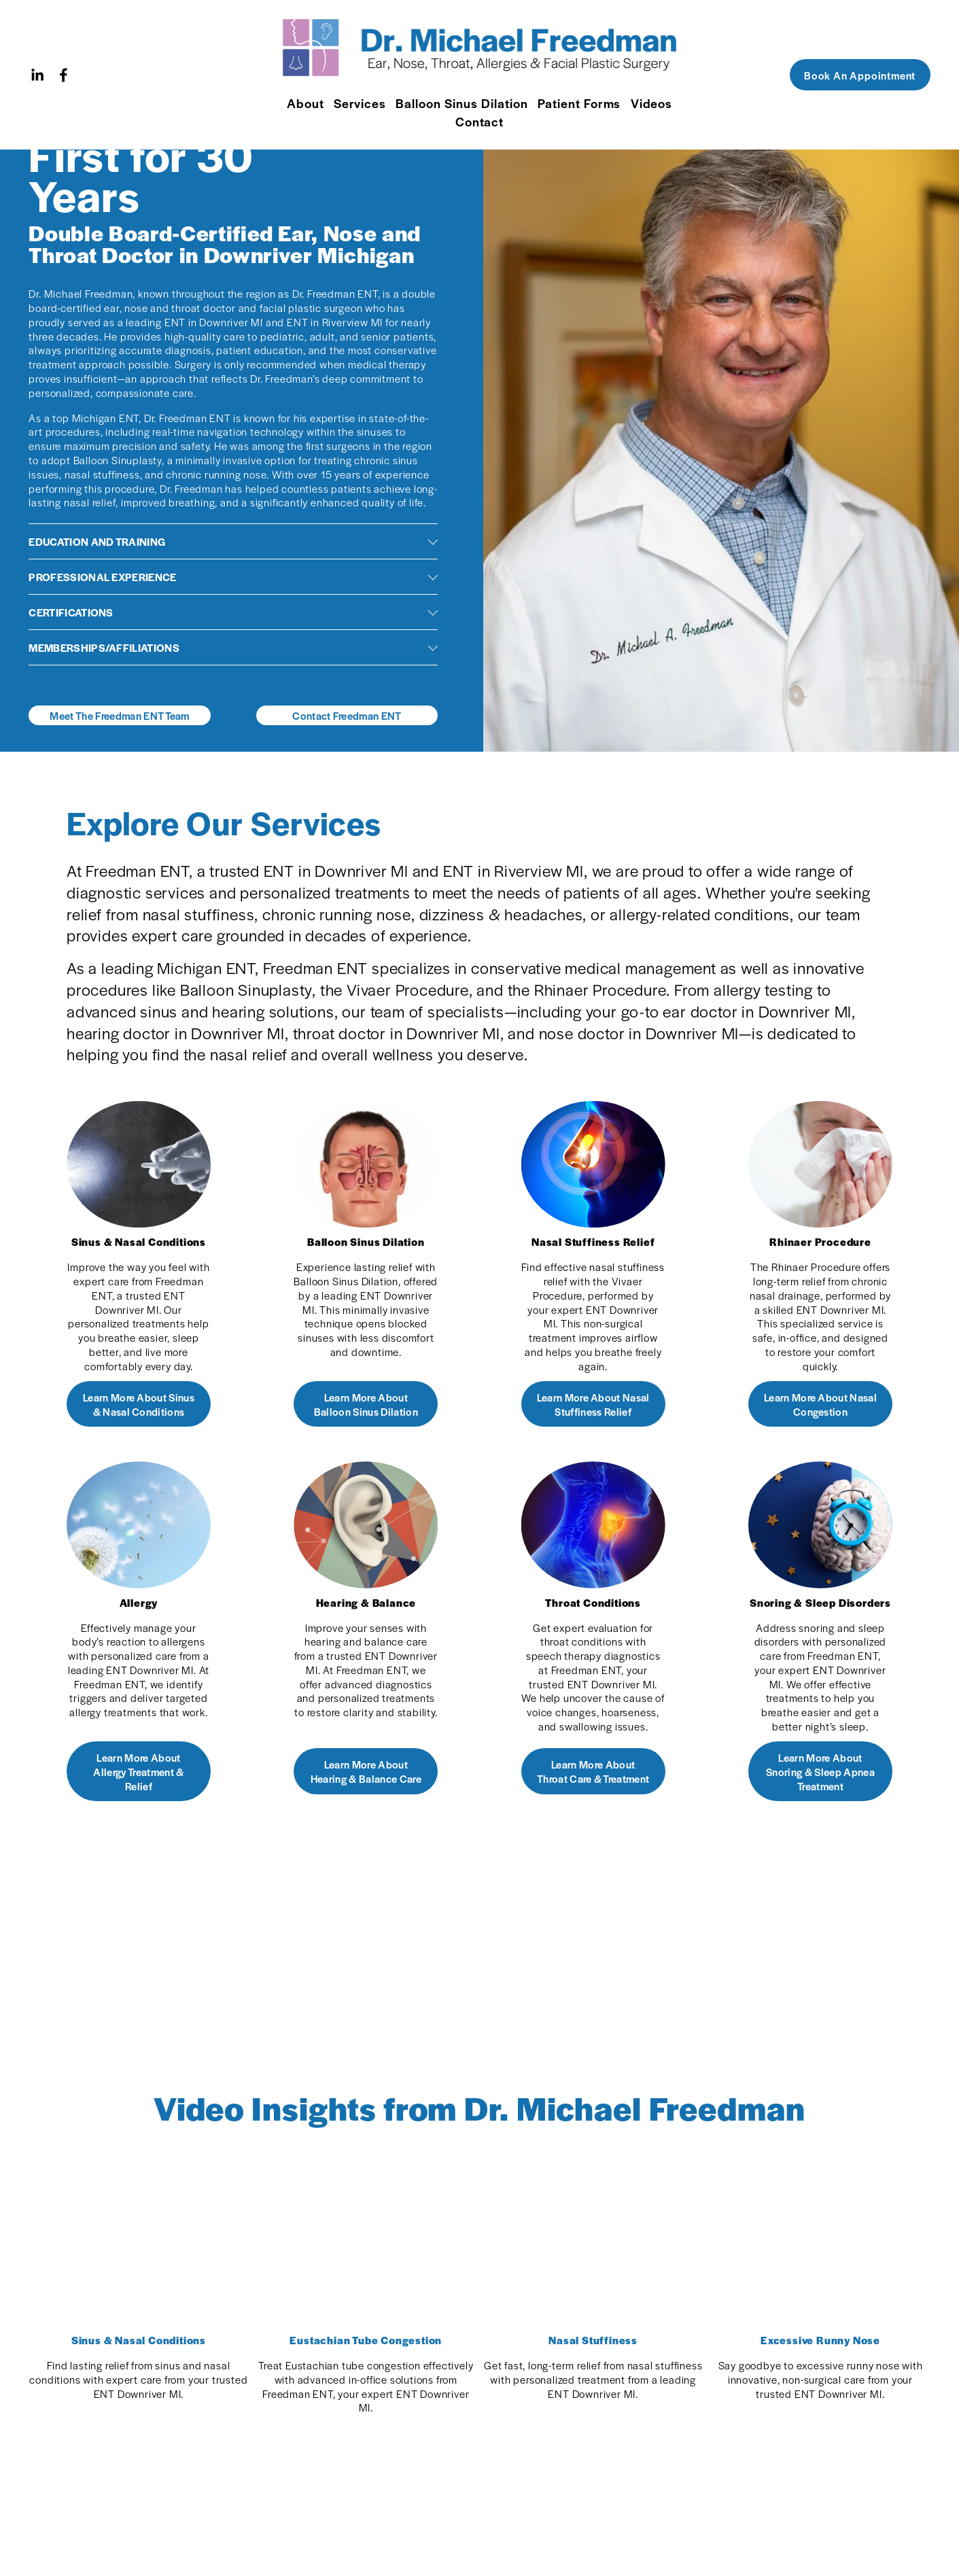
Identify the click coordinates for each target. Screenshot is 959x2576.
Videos (652, 102)
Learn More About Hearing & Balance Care (366, 1771)
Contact (479, 121)
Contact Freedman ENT (346, 715)
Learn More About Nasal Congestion (820, 1404)
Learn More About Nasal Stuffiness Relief (593, 1404)
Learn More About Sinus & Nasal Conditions (138, 1404)
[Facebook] (63, 75)
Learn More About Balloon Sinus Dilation (366, 1404)
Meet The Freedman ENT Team (119, 715)
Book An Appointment (860, 75)
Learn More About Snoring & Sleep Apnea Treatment (820, 1771)
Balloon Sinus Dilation (461, 102)
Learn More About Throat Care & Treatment (593, 1771)
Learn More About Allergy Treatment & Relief (138, 1771)
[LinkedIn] (37, 75)
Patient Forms (579, 102)
